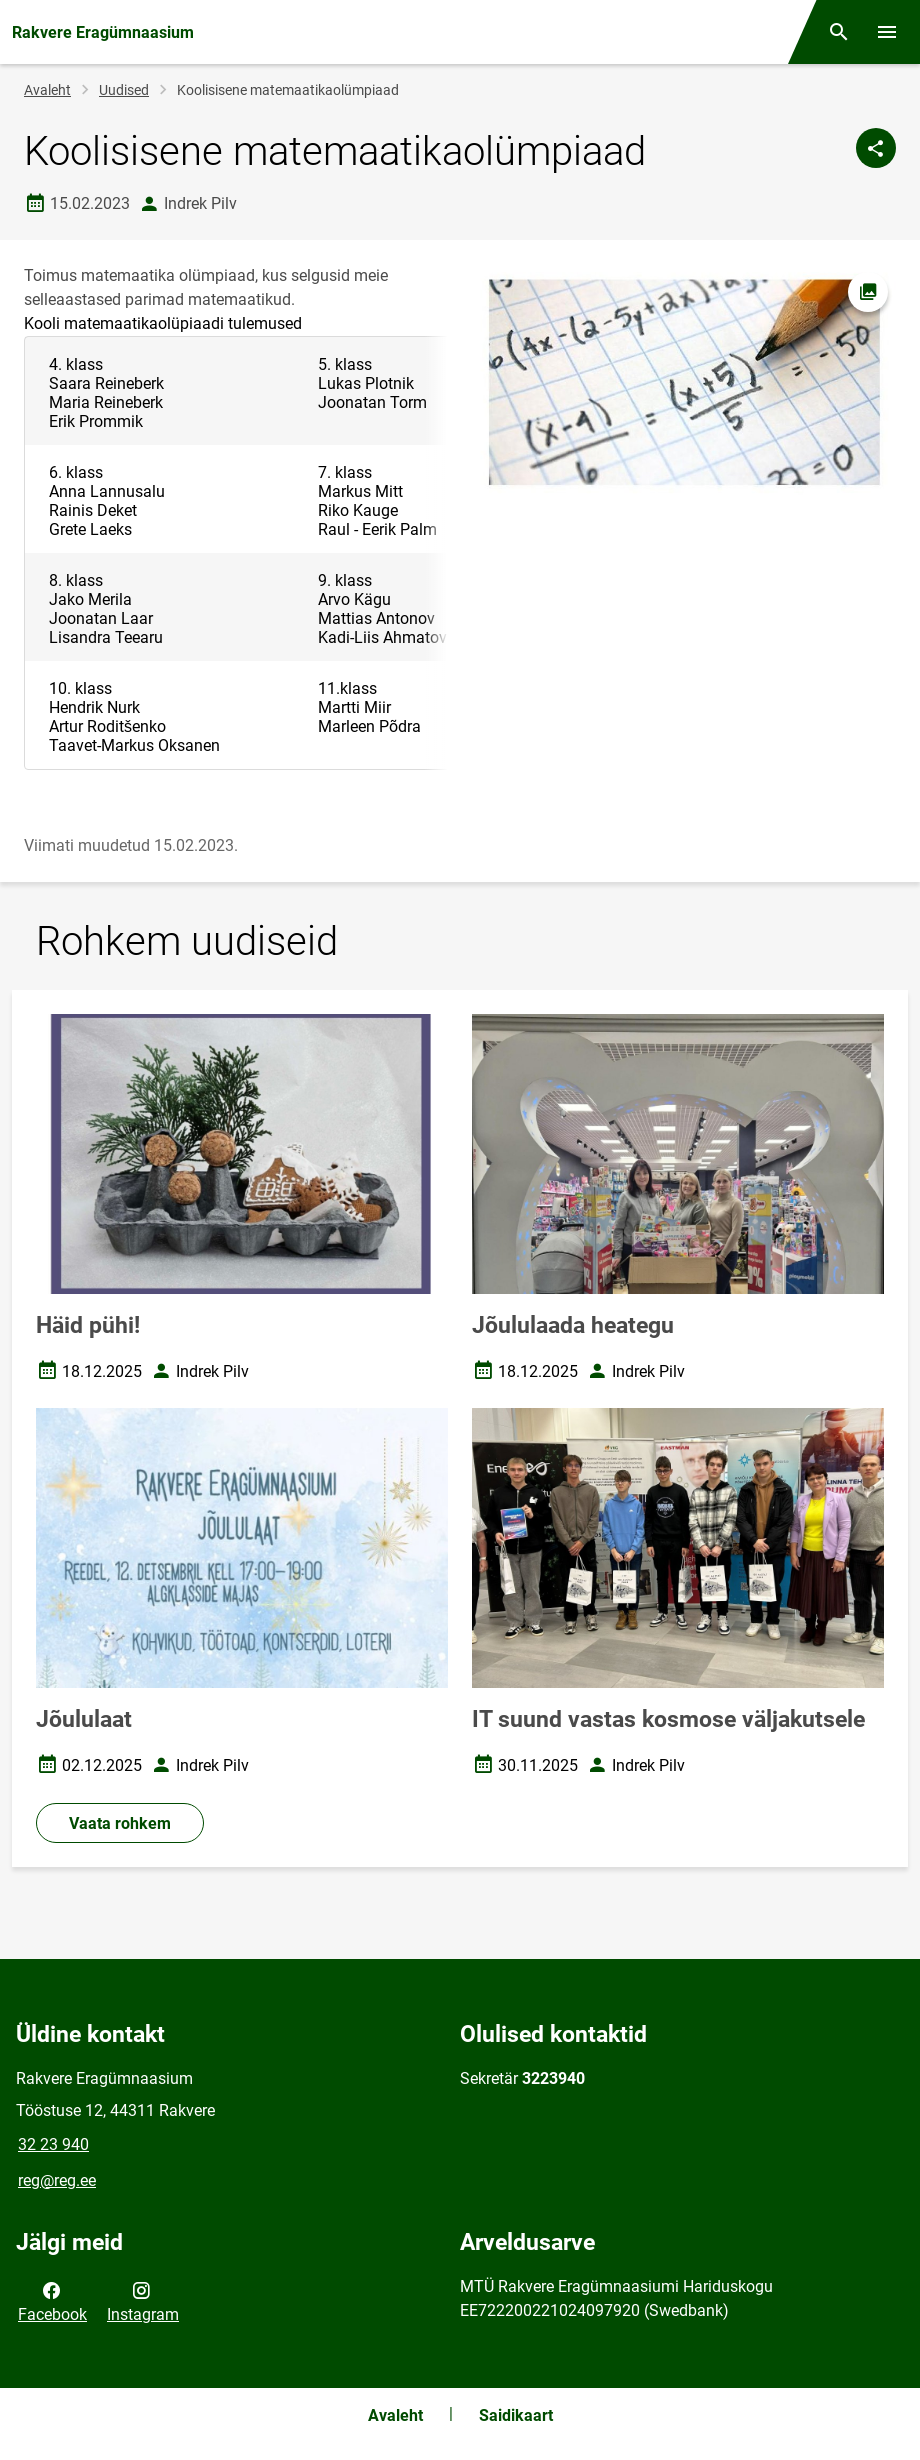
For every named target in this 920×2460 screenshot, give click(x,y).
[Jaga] (876, 148)
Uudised (124, 90)
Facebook (52, 2301)
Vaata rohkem (120, 1823)
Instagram (143, 2301)
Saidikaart (516, 2415)
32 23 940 (53, 2144)
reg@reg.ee (57, 2180)
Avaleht (47, 90)
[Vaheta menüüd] (887, 32)
